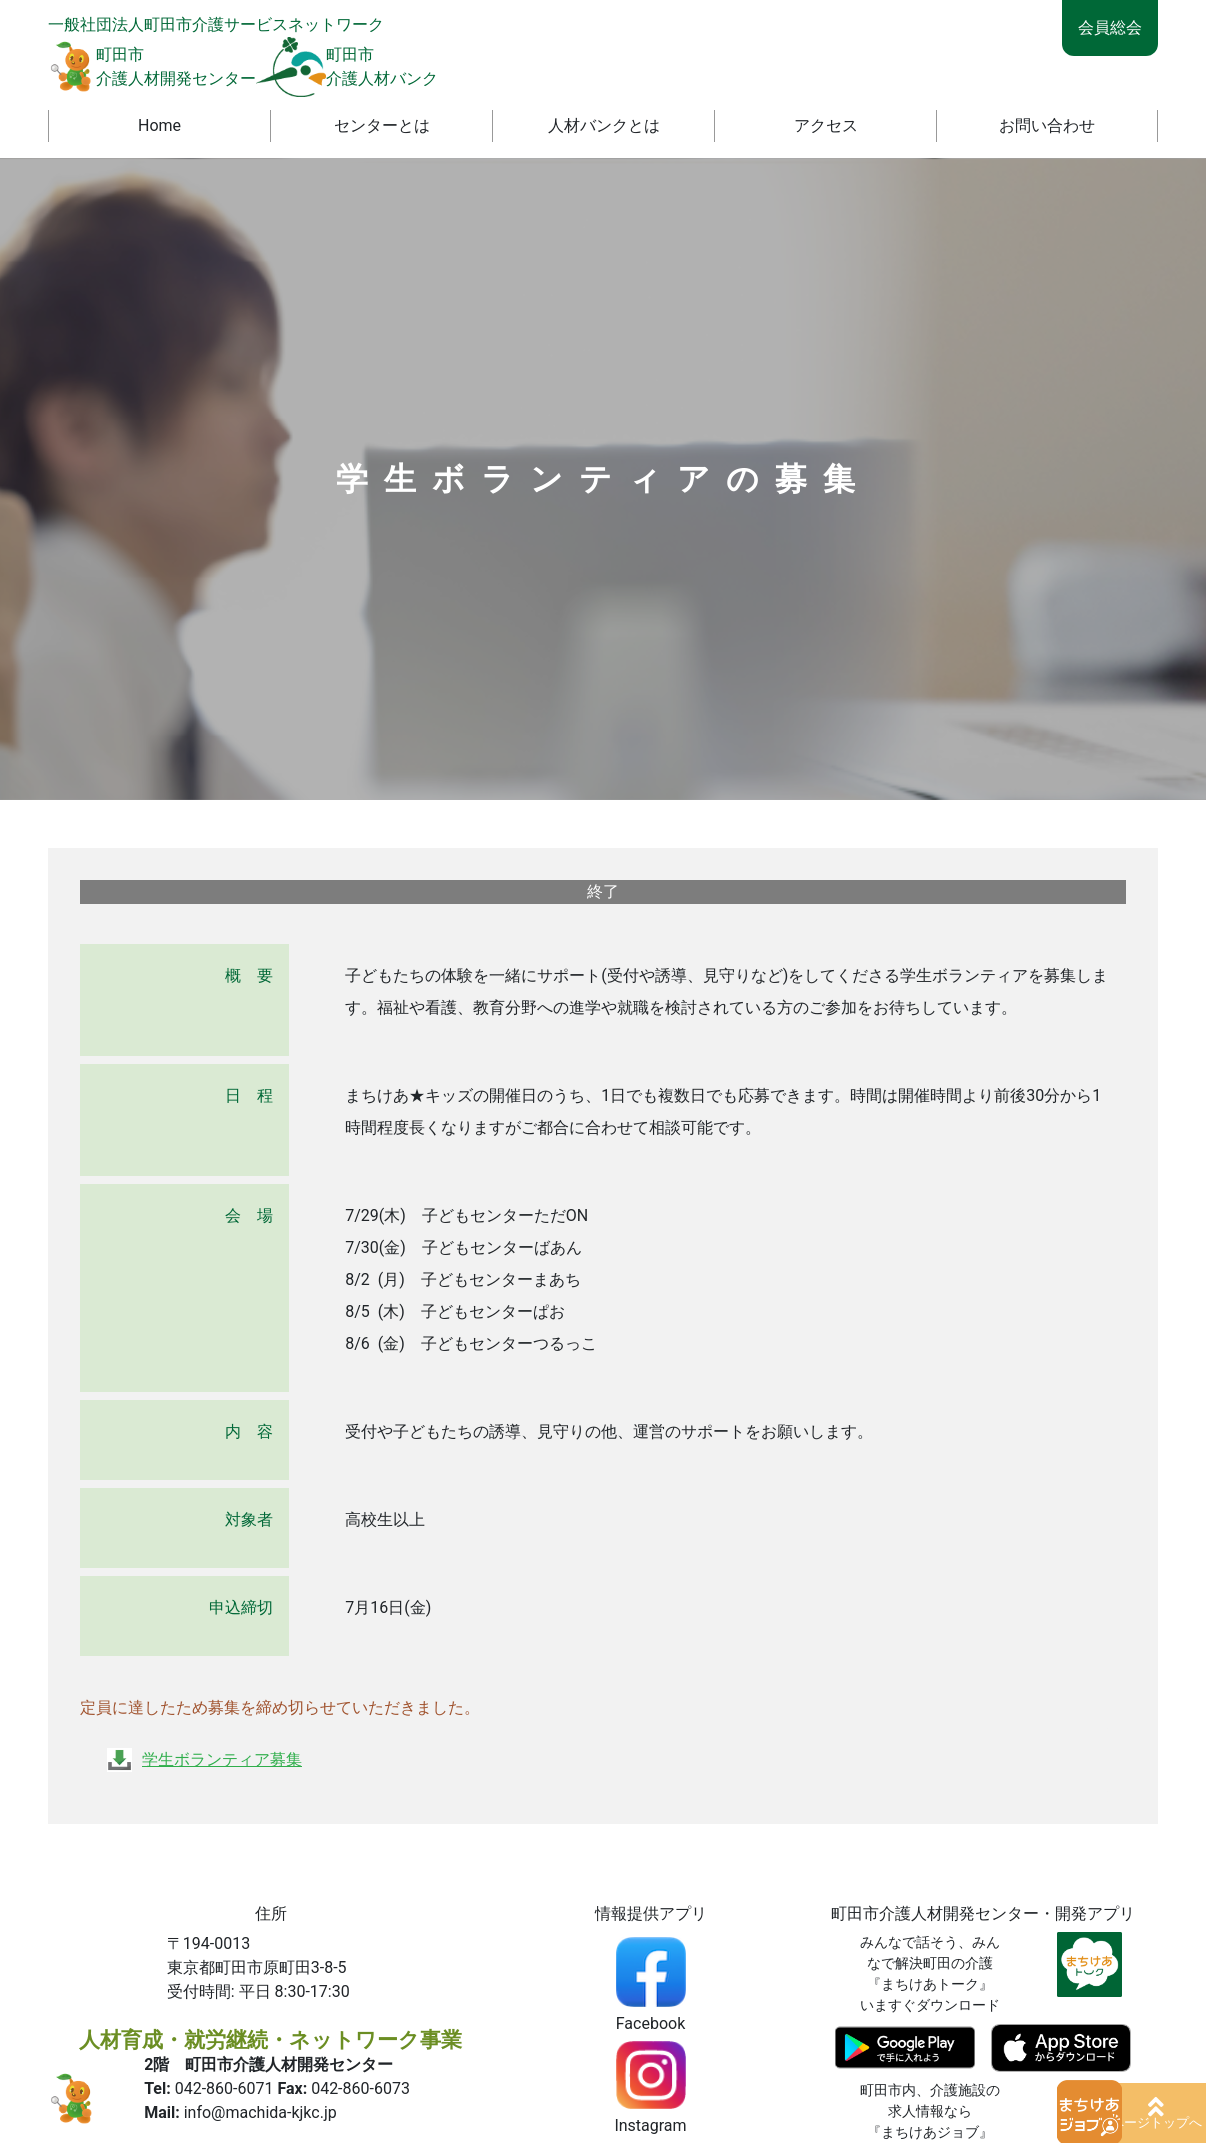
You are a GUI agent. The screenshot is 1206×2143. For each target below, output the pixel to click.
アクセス (826, 125)
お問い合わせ (1047, 125)
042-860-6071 (224, 2088)
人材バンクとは (604, 125)
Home (159, 125)
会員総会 (1110, 27)
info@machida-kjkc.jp (260, 2112)
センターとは (382, 125)
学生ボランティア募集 (222, 1759)
